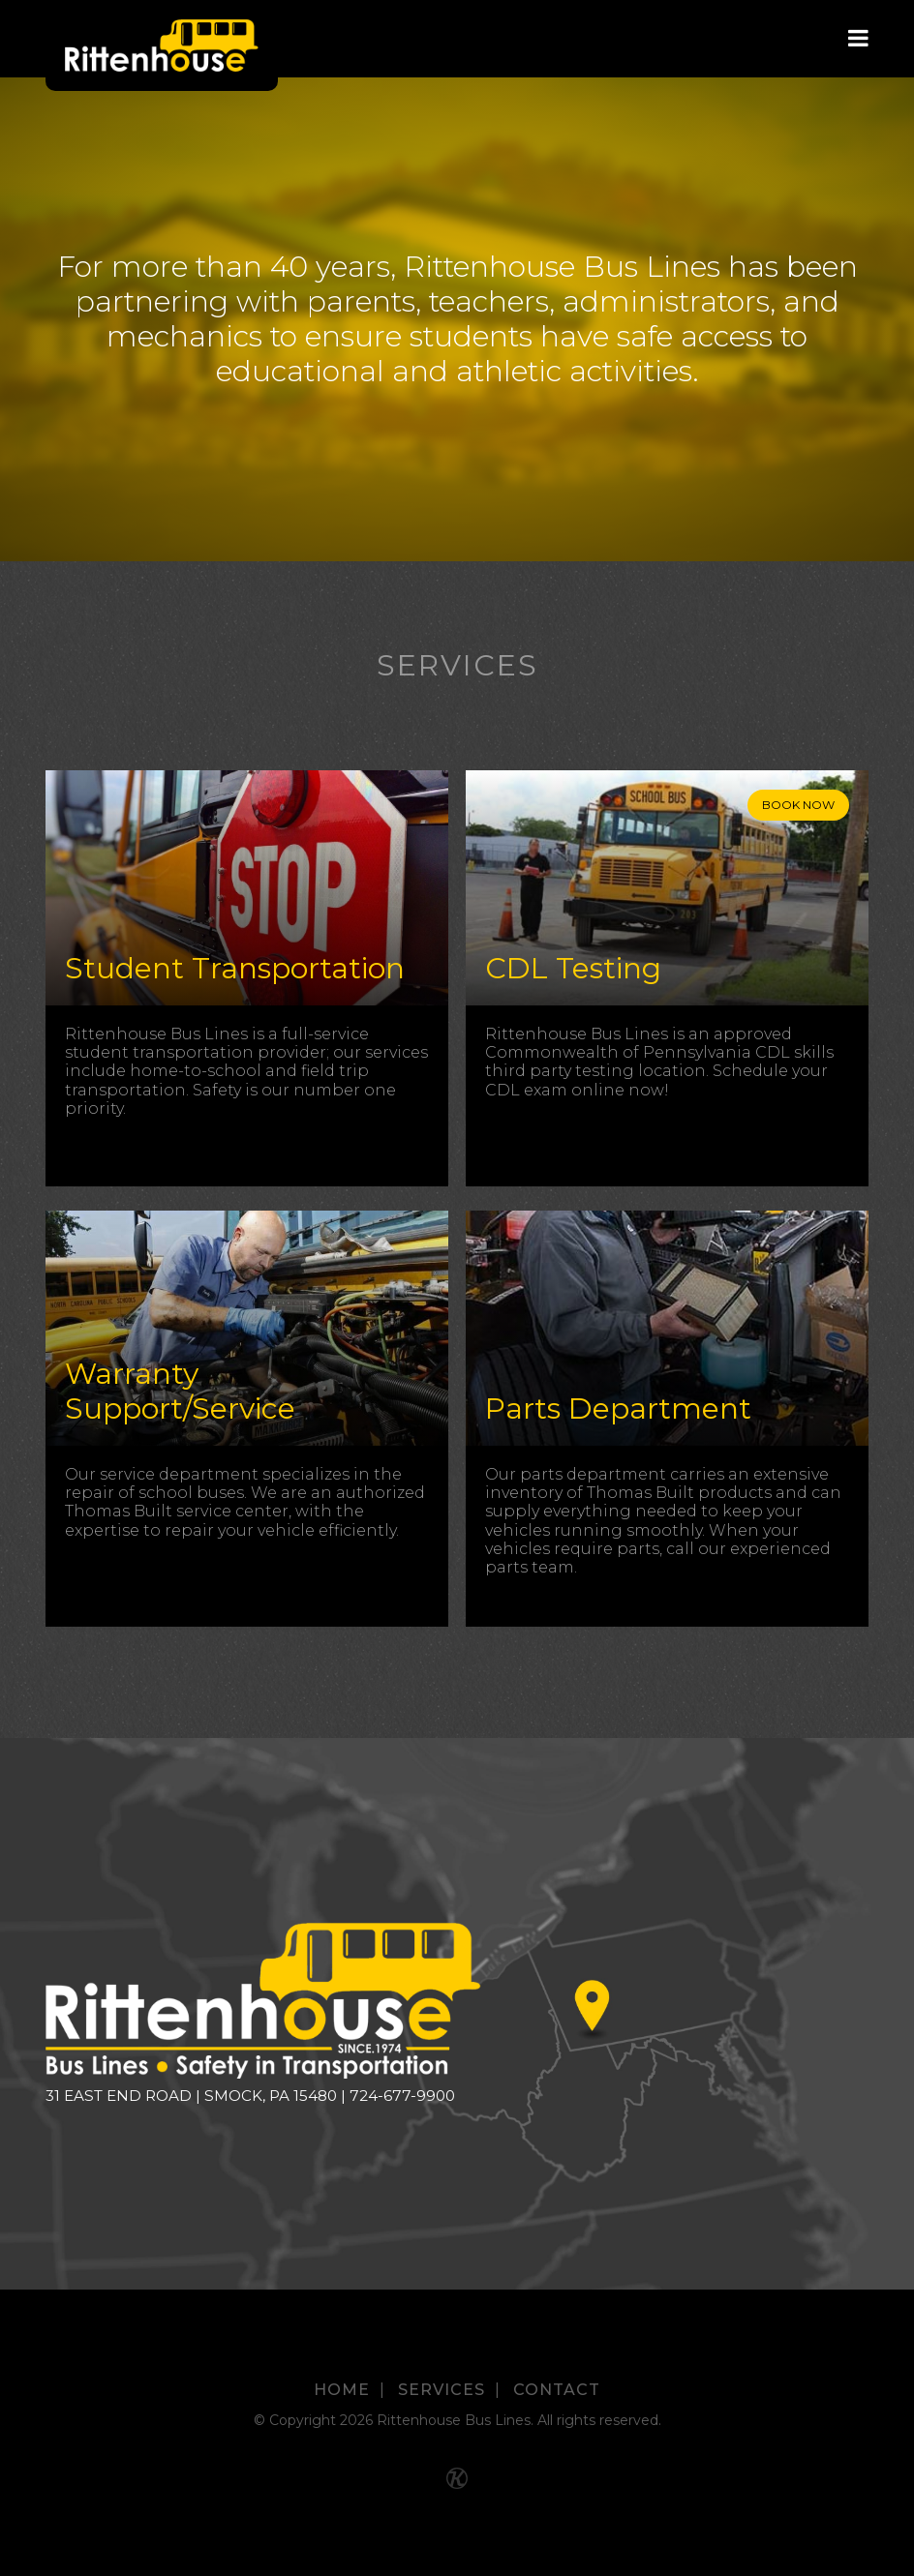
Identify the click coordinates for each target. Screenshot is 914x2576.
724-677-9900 (402, 2095)
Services (441, 2390)
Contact (556, 2390)
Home (342, 2390)
